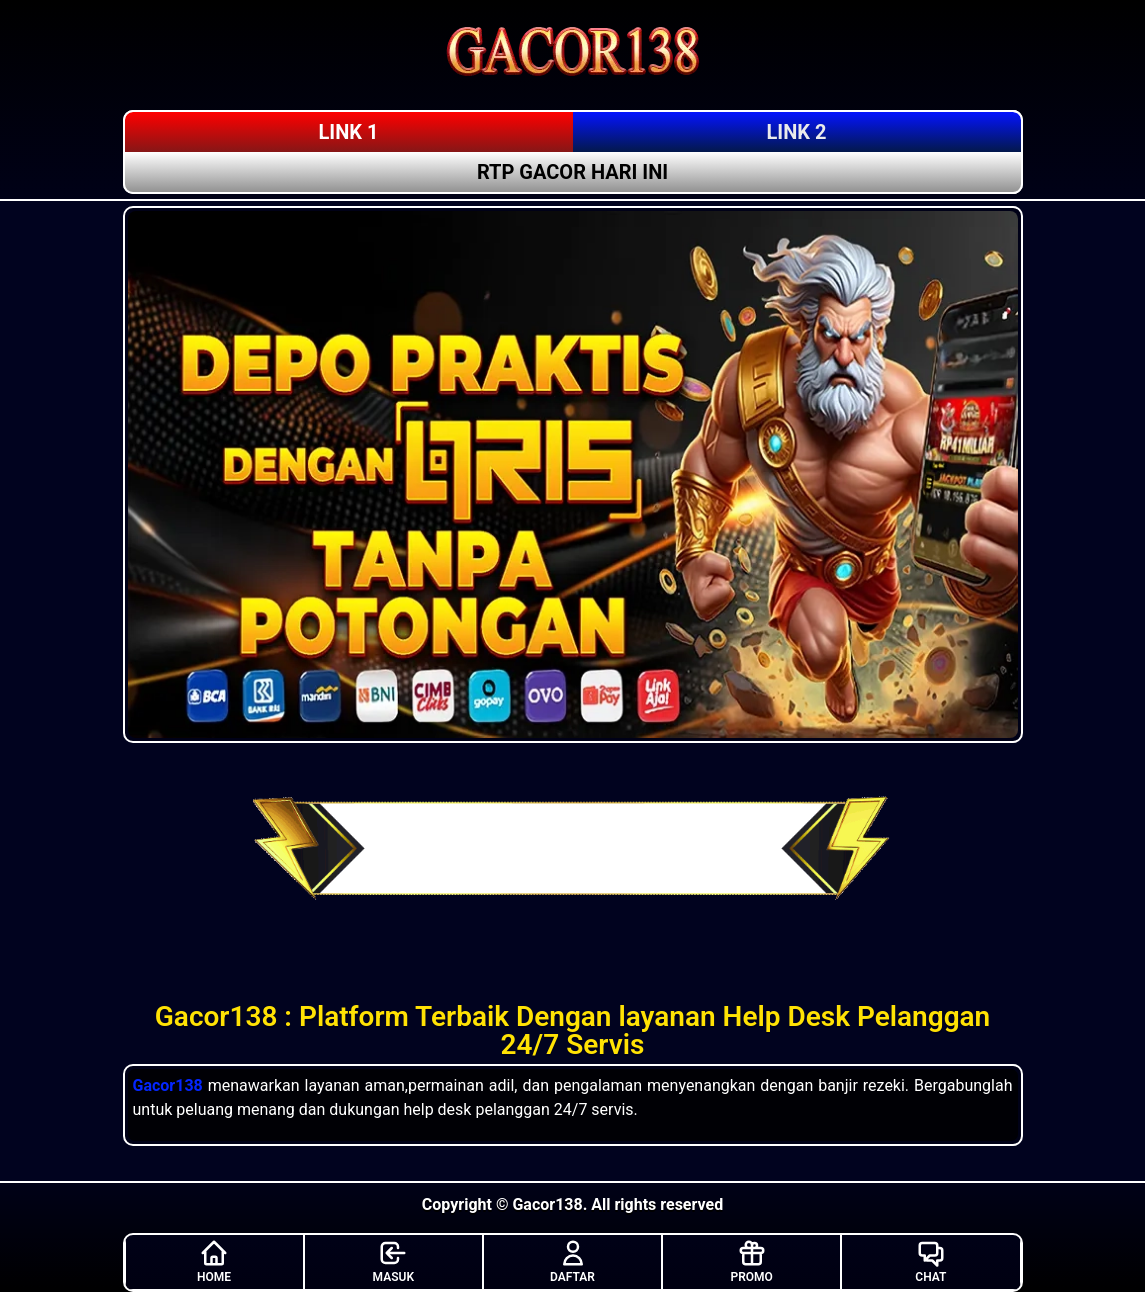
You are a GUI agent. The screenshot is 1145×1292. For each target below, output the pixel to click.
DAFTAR (572, 1261)
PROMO (752, 1261)
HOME (214, 1261)
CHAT (930, 1261)
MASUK (393, 1261)
